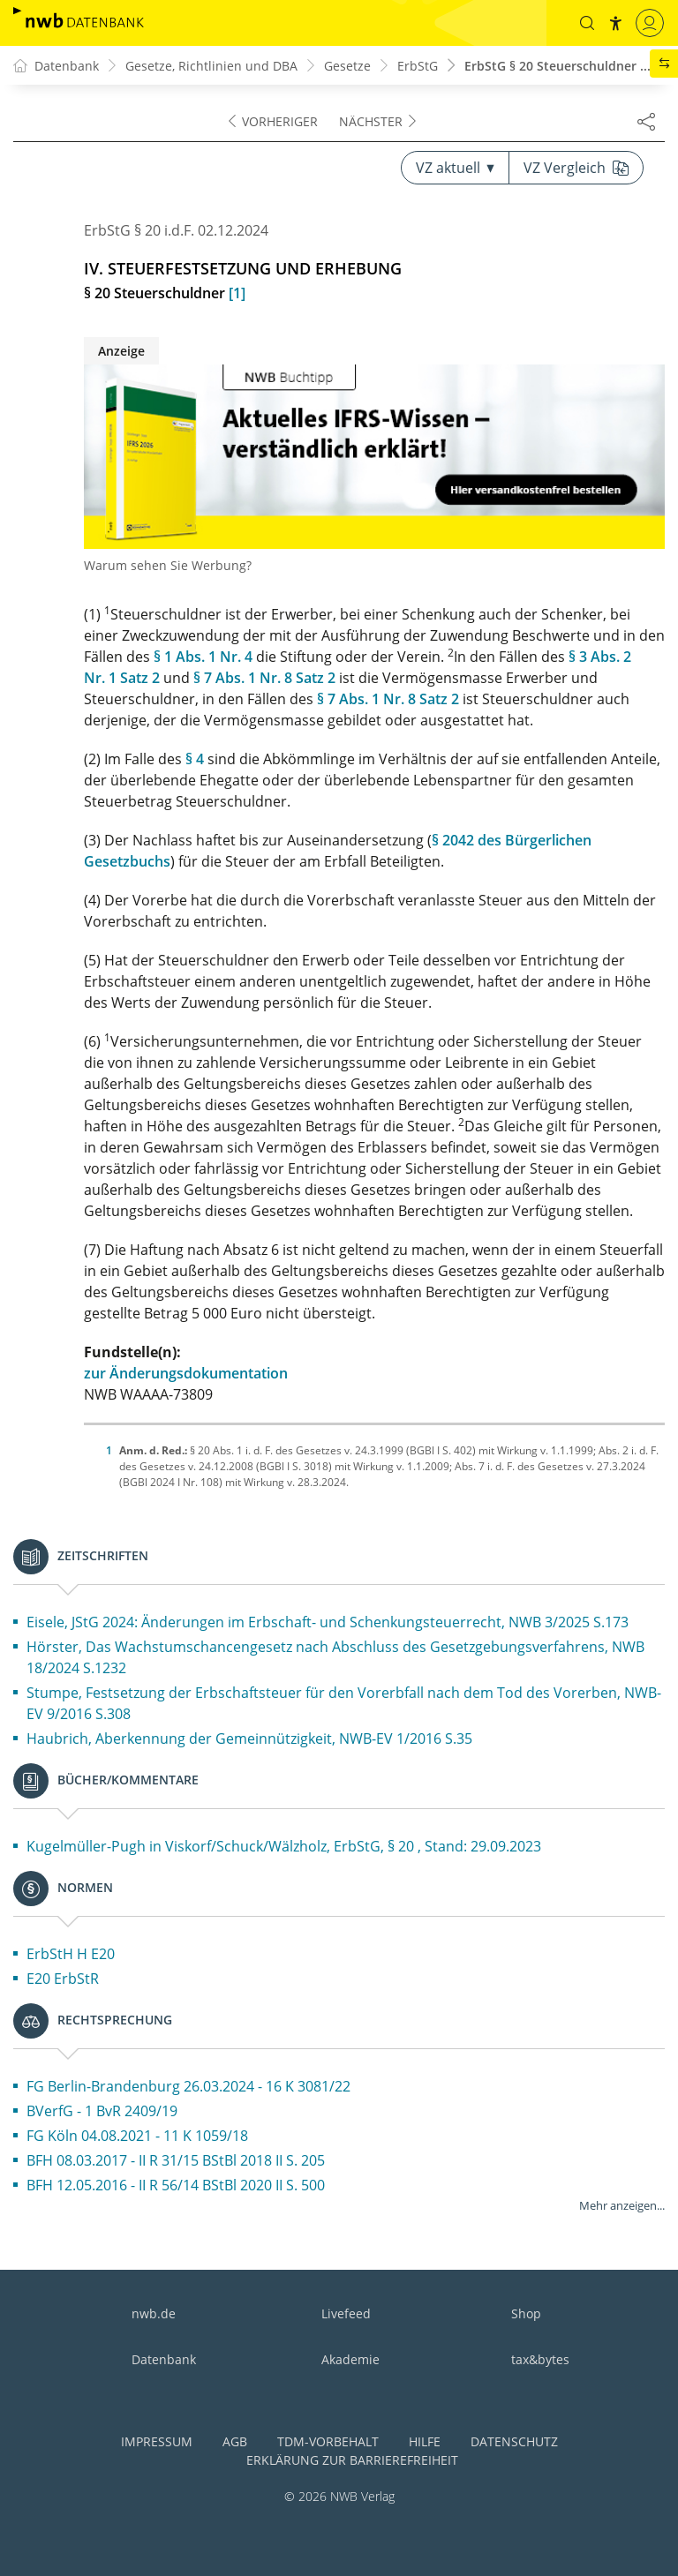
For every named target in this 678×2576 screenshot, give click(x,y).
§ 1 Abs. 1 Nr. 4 (203, 656)
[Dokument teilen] (646, 121)
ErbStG (417, 65)
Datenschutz (514, 2441)
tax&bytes (540, 2359)
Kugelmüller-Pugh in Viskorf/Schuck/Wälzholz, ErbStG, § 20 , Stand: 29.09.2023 (283, 1846)
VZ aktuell (455, 167)
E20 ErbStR (62, 1978)
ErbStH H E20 (70, 1954)
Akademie (350, 2359)
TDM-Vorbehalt (328, 2441)
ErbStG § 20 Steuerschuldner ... (557, 65)
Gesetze (347, 65)
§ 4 (194, 759)
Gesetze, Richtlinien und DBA (211, 65)
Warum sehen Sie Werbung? (168, 565)
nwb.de (154, 2313)
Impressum (156, 2441)
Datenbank (164, 2359)
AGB (234, 2441)
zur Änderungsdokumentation (186, 1373)
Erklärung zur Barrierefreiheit (352, 2460)
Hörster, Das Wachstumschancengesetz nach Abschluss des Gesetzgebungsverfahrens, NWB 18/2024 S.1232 (335, 1657)
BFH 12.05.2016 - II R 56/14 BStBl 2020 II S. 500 (175, 2185)
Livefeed (346, 2313)
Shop (526, 2313)
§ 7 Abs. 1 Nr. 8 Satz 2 (264, 677)
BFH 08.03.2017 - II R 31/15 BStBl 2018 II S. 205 (175, 2160)
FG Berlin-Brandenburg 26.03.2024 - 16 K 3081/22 (188, 2086)
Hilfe (425, 2441)
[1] (237, 293)
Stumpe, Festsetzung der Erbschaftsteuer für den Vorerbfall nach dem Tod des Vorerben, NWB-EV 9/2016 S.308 (343, 1703)
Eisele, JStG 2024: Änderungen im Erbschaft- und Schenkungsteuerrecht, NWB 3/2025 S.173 (327, 1622)
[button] (587, 23)
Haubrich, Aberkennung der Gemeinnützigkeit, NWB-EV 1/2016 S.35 (249, 1738)
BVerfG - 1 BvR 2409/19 (101, 2111)
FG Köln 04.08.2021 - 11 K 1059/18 (137, 2135)
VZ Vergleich (576, 167)
